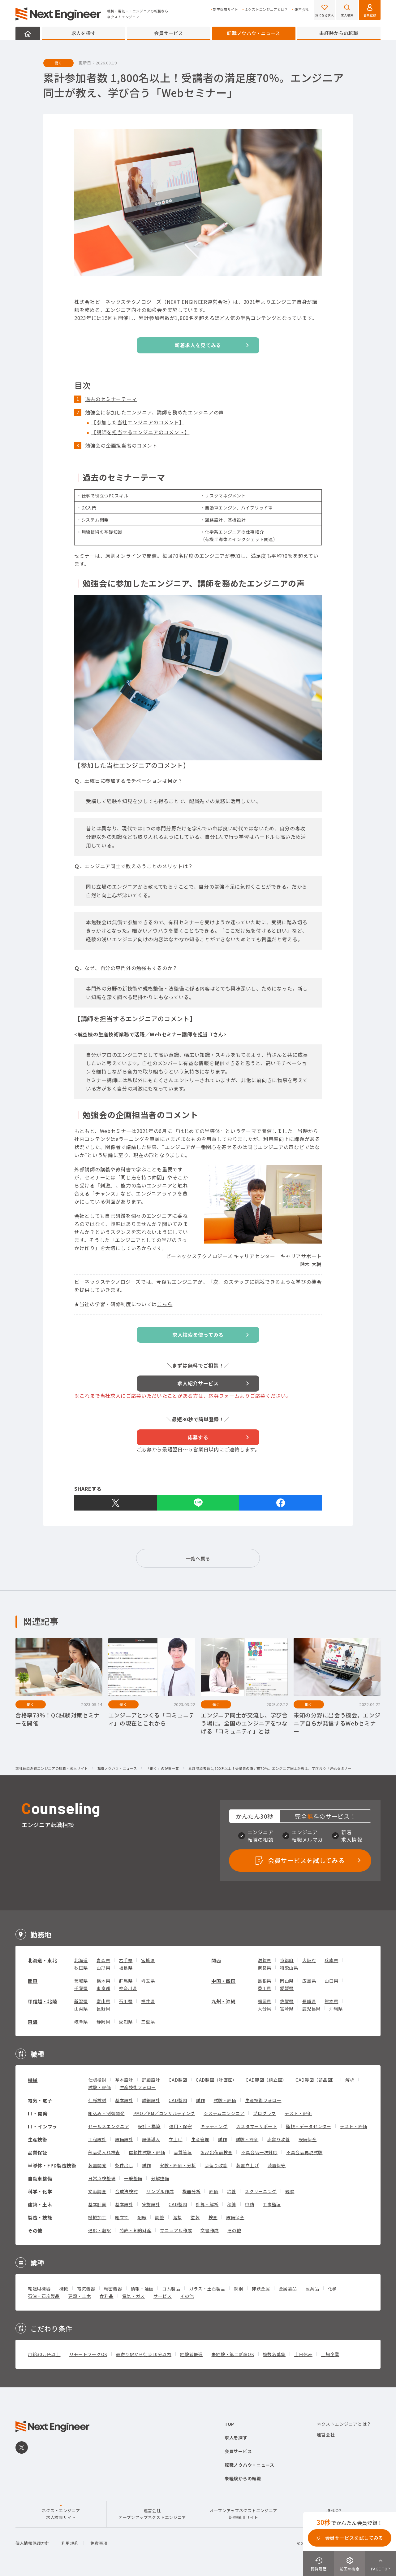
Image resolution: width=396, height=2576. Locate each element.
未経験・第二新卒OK (233, 2354)
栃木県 (103, 1981)
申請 (249, 2204)
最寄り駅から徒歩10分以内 (143, 2354)
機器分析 (192, 2191)
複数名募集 (274, 2354)
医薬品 (312, 2288)
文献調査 (97, 2191)
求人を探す (83, 33)
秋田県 (81, 1968)
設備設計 (124, 2139)
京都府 (287, 1960)
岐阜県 (81, 2021)
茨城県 (81, 1981)
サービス (162, 2296)
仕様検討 (97, 2080)
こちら (164, 1304)
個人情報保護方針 (32, 2543)
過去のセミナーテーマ (111, 399)
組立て (122, 2217)
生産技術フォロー (138, 2087)
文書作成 (209, 2230)
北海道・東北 (42, 1960)
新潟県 (81, 2001)
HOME (27, 33)
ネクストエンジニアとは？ (266, 9)
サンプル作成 (160, 2191)
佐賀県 (287, 2001)
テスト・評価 (298, 2113)
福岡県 (264, 2001)
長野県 (103, 2008)
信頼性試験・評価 (147, 2152)
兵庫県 (331, 1960)
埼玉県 (148, 1981)
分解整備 (160, 2178)
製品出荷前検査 (216, 2152)
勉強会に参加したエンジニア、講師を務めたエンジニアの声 (154, 412)
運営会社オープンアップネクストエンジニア (152, 2514)
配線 (141, 2217)
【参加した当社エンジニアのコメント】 (137, 422)
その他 (35, 2230)
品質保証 (37, 2152)
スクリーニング (261, 2191)
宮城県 (148, 1960)
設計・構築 (149, 2126)
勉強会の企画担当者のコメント (121, 445)
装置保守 (277, 2165)
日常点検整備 (101, 2178)
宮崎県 (287, 2008)
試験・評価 (99, 2087)
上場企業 (330, 2354)
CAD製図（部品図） (316, 2080)
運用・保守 (180, 2126)
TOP (229, 2424)
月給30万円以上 (44, 2354)
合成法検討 (126, 2191)
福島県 (125, 1968)
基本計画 (97, 2204)
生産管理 (200, 2139)
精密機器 (113, 2288)
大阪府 (309, 1960)
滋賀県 (264, 1960)
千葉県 (81, 1988)
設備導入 (151, 2139)
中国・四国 (223, 1981)
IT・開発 (38, 2113)
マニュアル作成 (176, 2230)
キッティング (213, 2126)
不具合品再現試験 (304, 2152)
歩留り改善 (278, 2139)
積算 (231, 2204)
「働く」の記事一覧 (162, 1768)
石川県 (125, 2001)
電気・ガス (133, 2296)
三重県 (148, 2021)
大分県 (264, 2008)
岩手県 (125, 1960)
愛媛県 (287, 1988)
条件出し (124, 2165)
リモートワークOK (88, 2354)
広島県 (309, 1981)
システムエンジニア (224, 2113)
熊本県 (331, 2001)
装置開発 (97, 2165)
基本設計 (124, 2080)
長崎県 (309, 2001)
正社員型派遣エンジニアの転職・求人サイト (51, 1768)
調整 (159, 2217)
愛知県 (125, 2021)
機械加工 (97, 2217)
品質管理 (183, 2152)
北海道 (81, 1960)
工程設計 (97, 2139)
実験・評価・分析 (178, 2165)
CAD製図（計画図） (216, 2080)
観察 (289, 2191)
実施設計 (151, 2204)
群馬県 (125, 1981)
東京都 (103, 1988)
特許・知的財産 (136, 2230)
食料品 (106, 2296)
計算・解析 (207, 2204)
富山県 (103, 2001)
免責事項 (98, 2543)
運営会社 (302, 9)
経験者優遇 (191, 2354)
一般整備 (133, 2178)
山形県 (103, 1968)
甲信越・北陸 (42, 2001)
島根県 (264, 1981)
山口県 (331, 1981)
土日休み (303, 2354)
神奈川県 (128, 1988)
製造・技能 (40, 2217)
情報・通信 (142, 2288)
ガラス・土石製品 (207, 2288)
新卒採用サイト (225, 9)
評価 (213, 2191)
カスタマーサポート (256, 2126)
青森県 (103, 1960)
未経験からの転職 (338, 33)
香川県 (264, 1988)
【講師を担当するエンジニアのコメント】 (140, 432)
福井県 (148, 2001)
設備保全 (308, 2139)
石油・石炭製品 (44, 2296)
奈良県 (264, 1968)
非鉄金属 (261, 2288)
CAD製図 (178, 2080)
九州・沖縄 (223, 2001)
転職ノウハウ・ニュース (253, 33)
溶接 (177, 2217)
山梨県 (81, 2008)
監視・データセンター (308, 2126)
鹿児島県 (311, 2008)
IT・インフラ (42, 2126)
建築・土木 (40, 2204)
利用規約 (70, 2543)
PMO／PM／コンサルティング (164, 2113)
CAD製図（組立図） (266, 2080)
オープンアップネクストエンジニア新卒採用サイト (243, 2514)
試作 (200, 2100)
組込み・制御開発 (106, 2113)
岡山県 (287, 1981)
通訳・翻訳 (99, 2230)
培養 (231, 2191)
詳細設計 (151, 2080)
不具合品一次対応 (259, 2152)
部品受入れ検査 (104, 2152)
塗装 (195, 2217)
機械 (32, 2080)
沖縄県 (336, 2008)
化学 (332, 2288)
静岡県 (103, 2021)
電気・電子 (40, 2100)
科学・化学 (40, 2191)
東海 (32, 2021)
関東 (32, 1981)
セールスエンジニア (108, 2126)
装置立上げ (247, 2165)
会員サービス (168, 33)
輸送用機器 (39, 2288)
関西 (216, 1960)
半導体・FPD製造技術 (52, 2165)
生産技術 (37, 2139)
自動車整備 (40, 2178)
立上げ (175, 2139)
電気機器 (86, 2288)
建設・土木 (79, 2296)
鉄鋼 (238, 2288)
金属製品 (288, 2288)
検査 (213, 2217)
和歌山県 (289, 1968)
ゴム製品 (171, 2288)
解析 (349, 2080)
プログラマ (264, 2113)
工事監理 (272, 2204)
